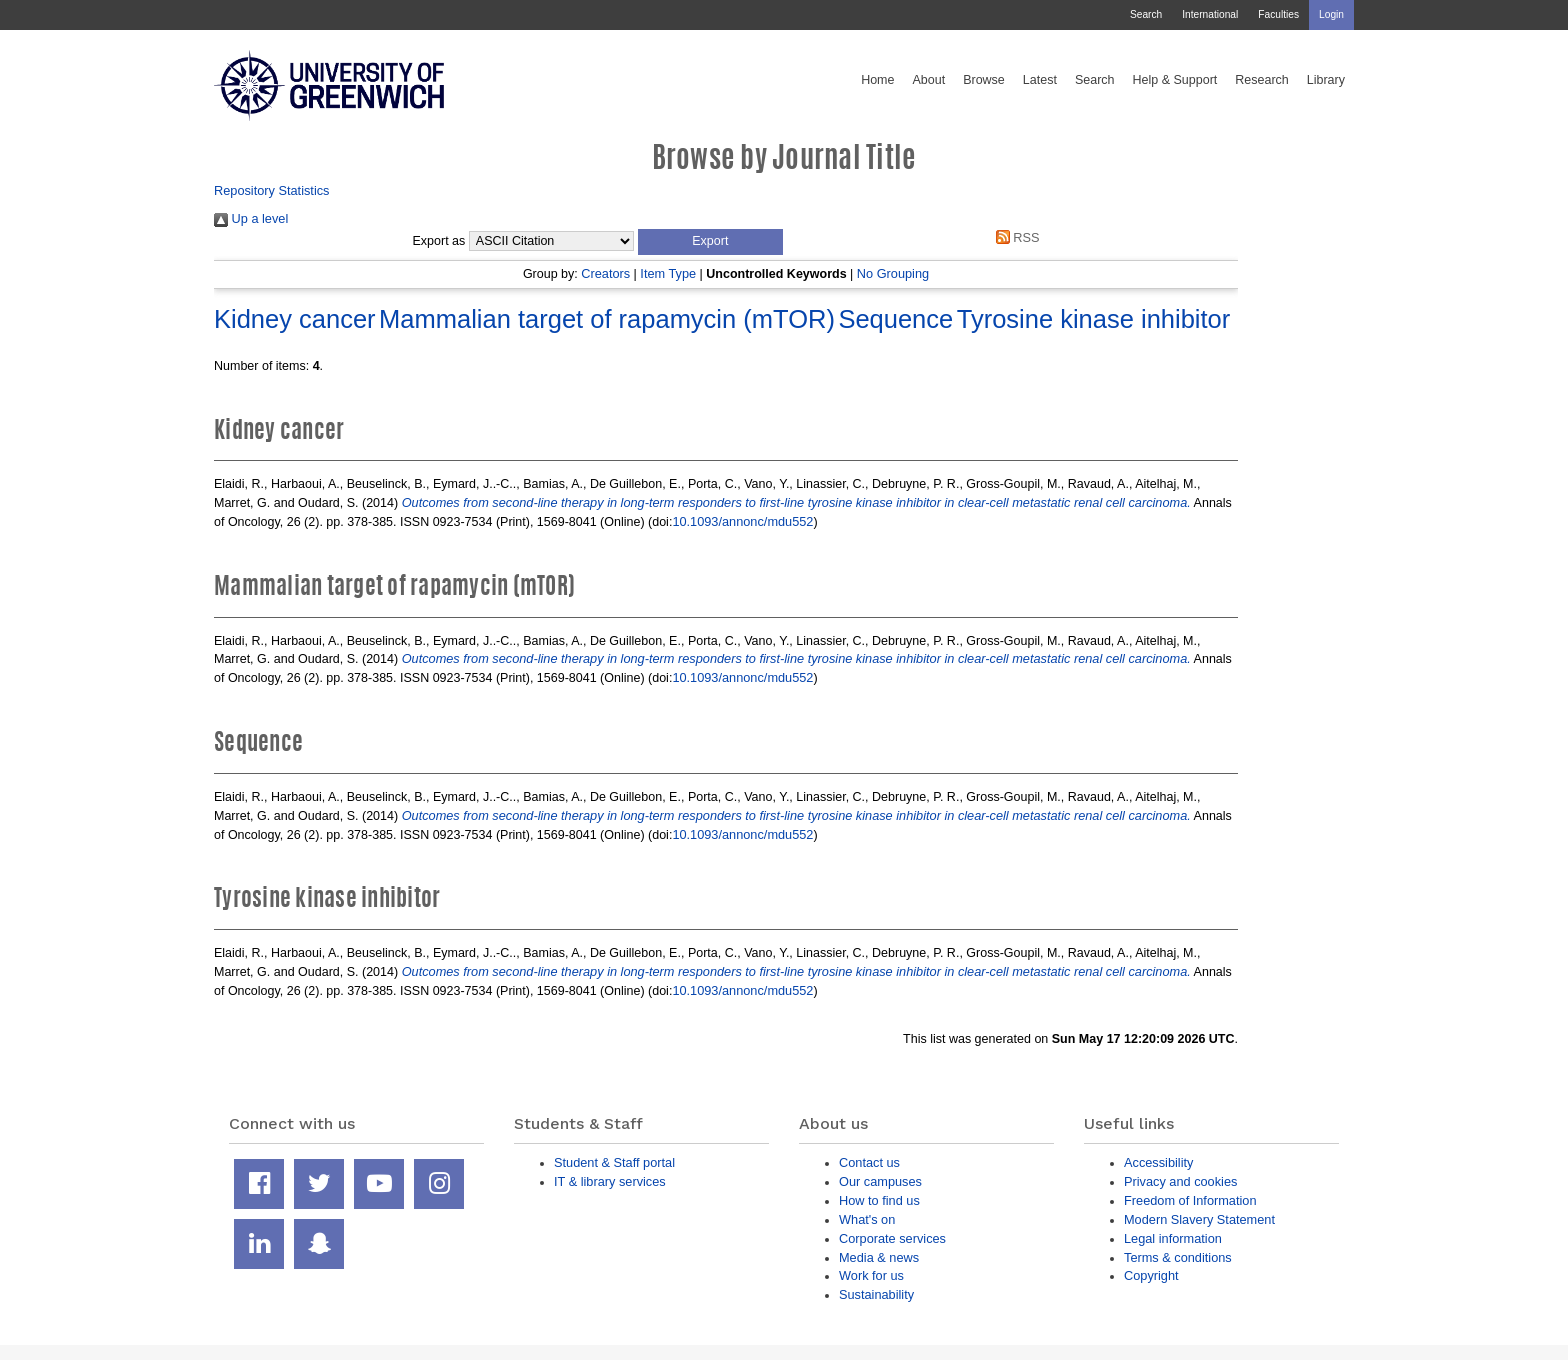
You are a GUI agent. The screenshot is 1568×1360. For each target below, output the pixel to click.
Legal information (1173, 1238)
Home (877, 80)
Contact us (869, 1162)
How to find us (879, 1200)
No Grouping (893, 273)
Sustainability (876, 1294)
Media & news (879, 1257)
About (928, 80)
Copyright (1151, 1275)
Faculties (1278, 14)
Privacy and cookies (1180, 1181)
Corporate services (892, 1238)
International (1210, 14)
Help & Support (1175, 80)
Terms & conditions (1178, 1257)
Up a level (251, 218)
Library (1326, 80)
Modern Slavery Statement (1199, 1219)
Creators (605, 273)
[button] (710, 242)
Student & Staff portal (614, 1162)
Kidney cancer (295, 319)
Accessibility (1158, 1162)
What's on (867, 1219)
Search (1146, 14)
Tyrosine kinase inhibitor (1094, 319)
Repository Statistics (272, 190)
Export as (439, 241)
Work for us (871, 1275)
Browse (984, 80)
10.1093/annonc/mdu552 (742, 521)
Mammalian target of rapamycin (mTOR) (607, 319)
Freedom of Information (1190, 1200)
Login (1331, 14)
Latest (1040, 80)
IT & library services (610, 1181)
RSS (1014, 237)
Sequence (895, 319)
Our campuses (880, 1181)
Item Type (668, 273)
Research (1262, 80)
